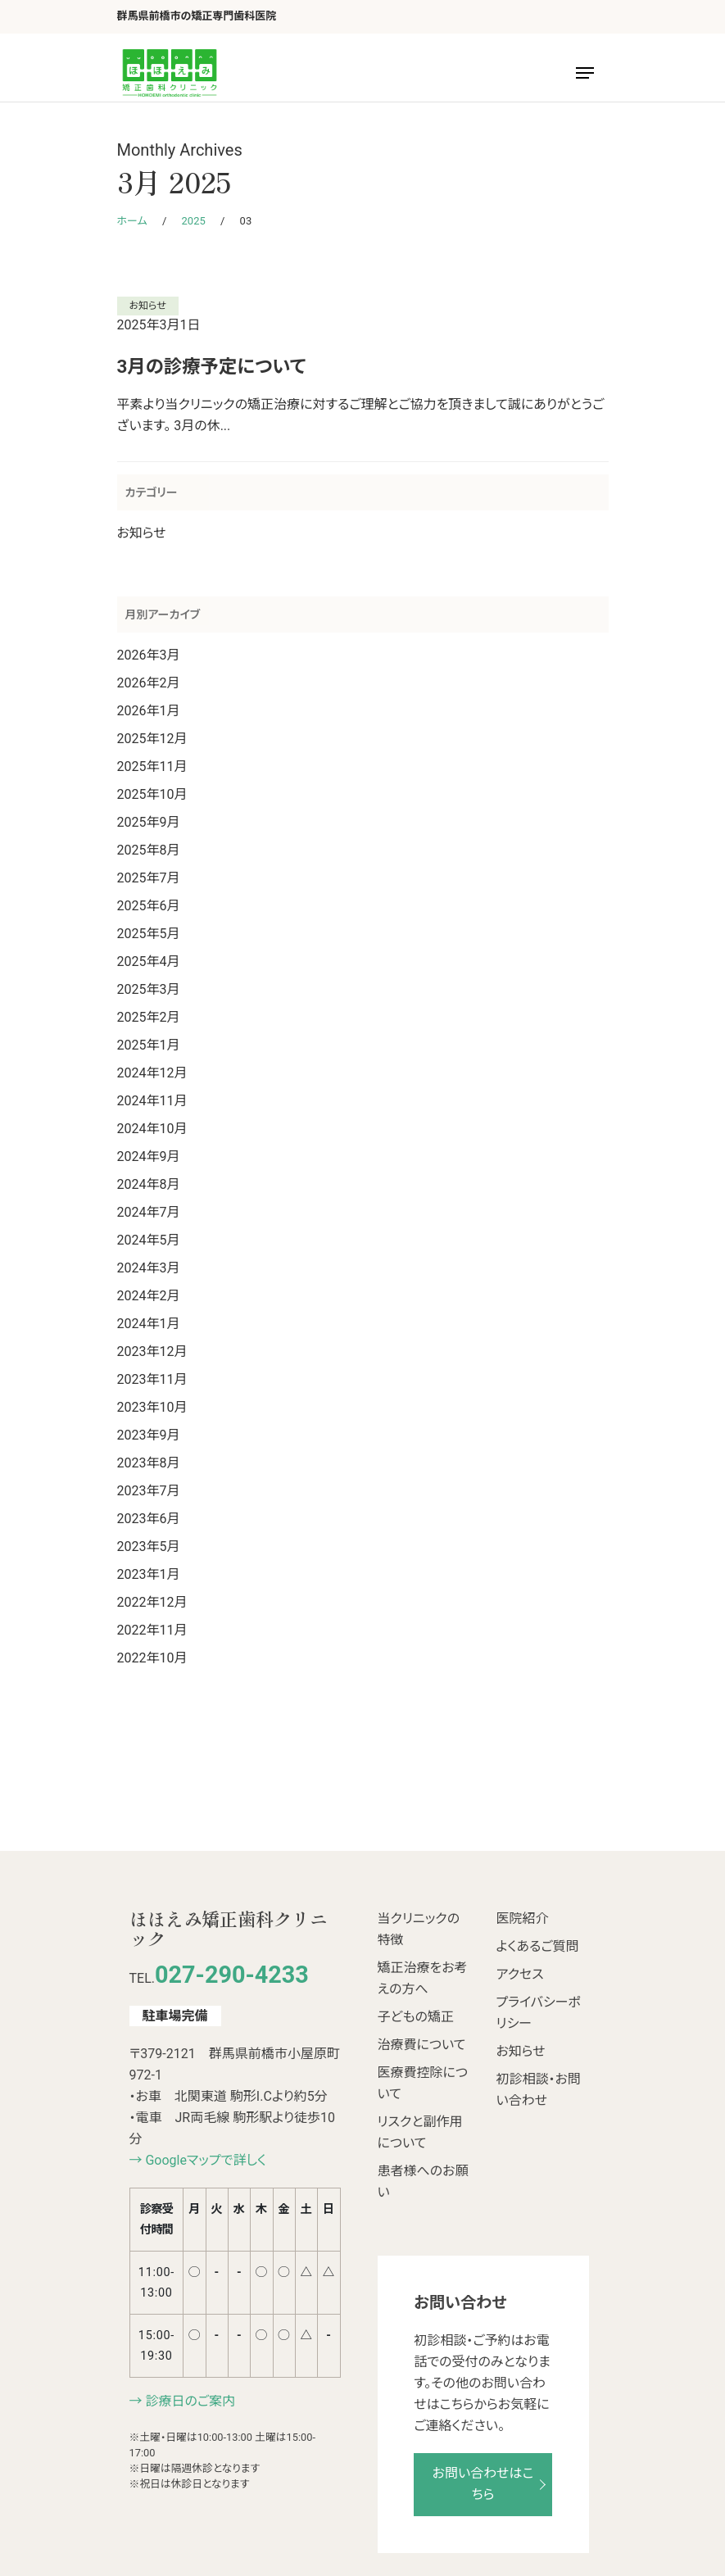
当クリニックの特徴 (419, 1929)
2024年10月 (152, 1128)
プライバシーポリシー (538, 2012)
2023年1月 (148, 1574)
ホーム (132, 221)
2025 (194, 221)
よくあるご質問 (537, 1946)
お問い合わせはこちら (483, 2483)
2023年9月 (148, 1435)
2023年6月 (148, 1518)
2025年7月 (148, 878)
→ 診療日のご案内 (182, 2401)
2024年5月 (148, 1240)
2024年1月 (148, 1323)
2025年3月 (148, 989)
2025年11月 (152, 766)
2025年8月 (148, 850)
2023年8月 (148, 1463)
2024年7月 (148, 1212)
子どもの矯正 (416, 2017)
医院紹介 (522, 1918)
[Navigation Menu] (585, 73)
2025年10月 (152, 794)
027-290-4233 (232, 1975)
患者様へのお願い (423, 2181)
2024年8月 (148, 1184)
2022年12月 (152, 1602)
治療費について (422, 2044)
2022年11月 (152, 1630)
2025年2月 (148, 1017)
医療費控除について (423, 2083)
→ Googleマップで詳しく (197, 2160)
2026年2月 (148, 683)
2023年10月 (152, 1407)
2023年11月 (152, 1379)
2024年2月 (148, 1296)
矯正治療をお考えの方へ (423, 1978)
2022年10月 (152, 1658)
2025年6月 (148, 906)
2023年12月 (152, 1351)
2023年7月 (148, 1491)
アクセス (520, 1974)
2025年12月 (152, 738)
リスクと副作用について (420, 2132)
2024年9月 (148, 1156)
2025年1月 (148, 1045)
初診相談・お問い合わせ (538, 2089)
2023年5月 (148, 1546)
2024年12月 (152, 1073)
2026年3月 (148, 655)
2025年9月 (148, 822)
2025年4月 (148, 961)
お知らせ (147, 305)
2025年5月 (148, 933)
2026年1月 (148, 711)
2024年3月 (148, 1268)
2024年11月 (152, 1101)
